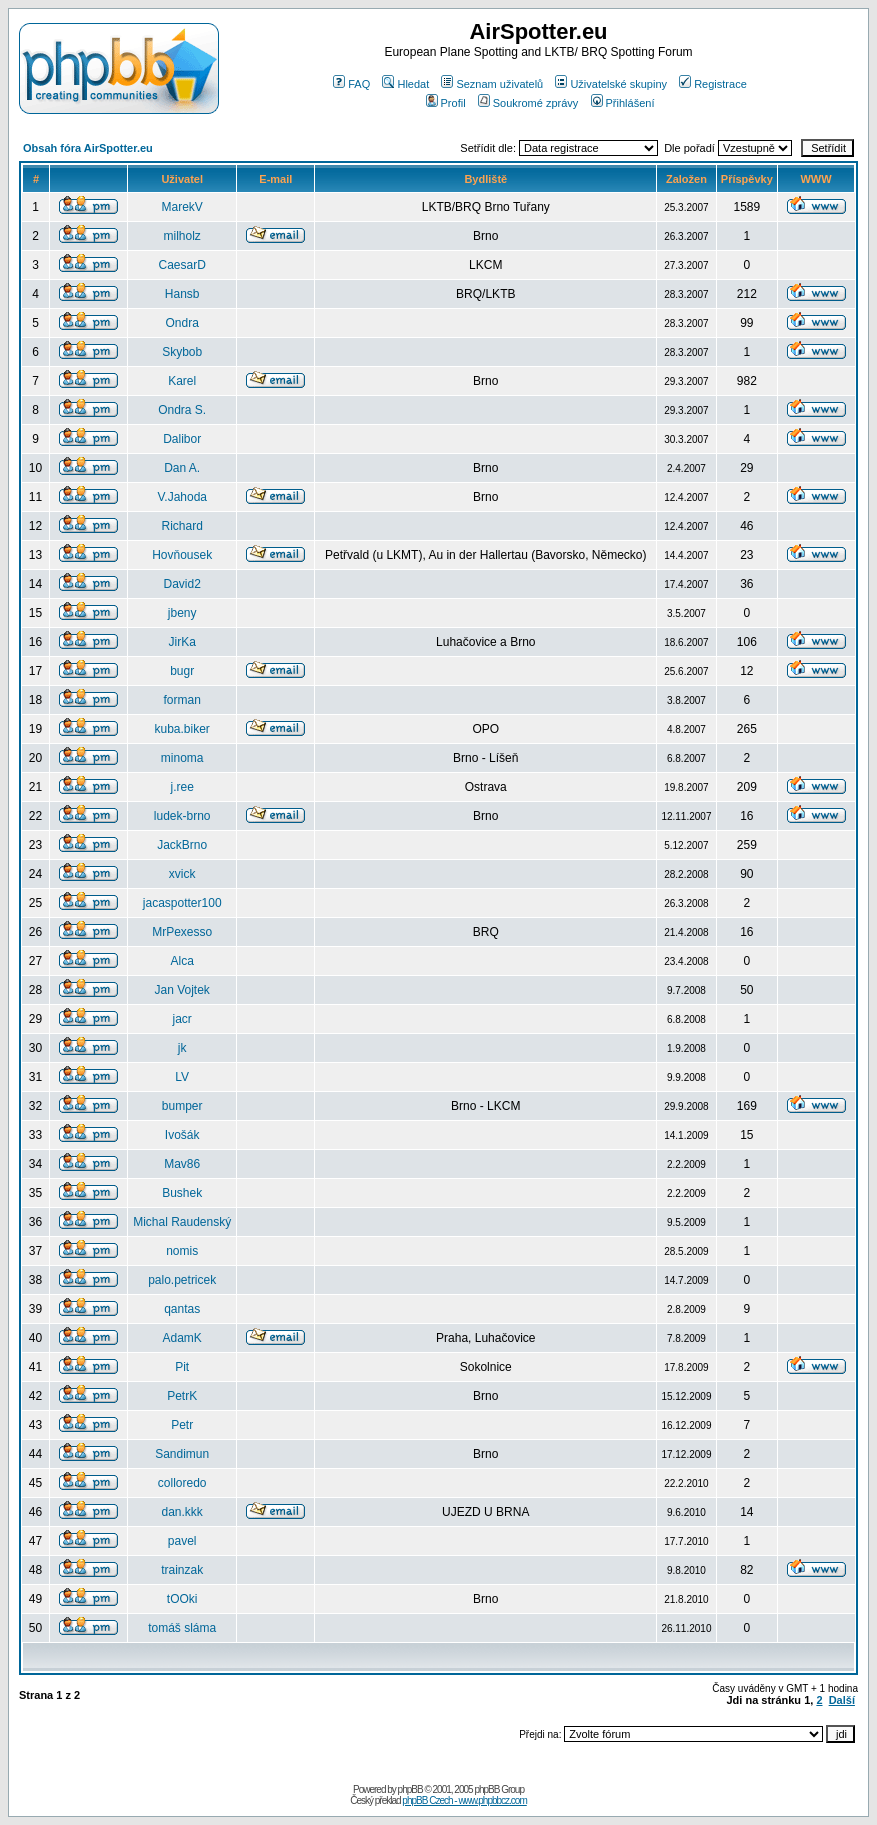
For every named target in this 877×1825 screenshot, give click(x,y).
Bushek (182, 1193)
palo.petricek (182, 1280)
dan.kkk (182, 1512)
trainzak (182, 1570)
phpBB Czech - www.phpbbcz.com (464, 1800)
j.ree (182, 787)
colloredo (182, 1483)
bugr (182, 671)
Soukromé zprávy (528, 103)
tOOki (182, 1599)
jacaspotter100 (182, 903)
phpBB (410, 1789)
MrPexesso (182, 932)
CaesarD (182, 265)
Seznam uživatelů (492, 84)
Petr (182, 1425)
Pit (182, 1367)
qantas (182, 1309)
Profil (446, 103)
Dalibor (182, 439)
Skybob (182, 352)
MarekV (182, 207)
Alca (182, 961)
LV (182, 1077)
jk (182, 1048)
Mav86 (182, 1164)
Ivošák (182, 1135)
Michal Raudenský (182, 1222)
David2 (182, 584)
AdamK (182, 1338)
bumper (182, 1106)
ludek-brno (182, 816)
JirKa (182, 642)
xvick (182, 874)
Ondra (182, 323)
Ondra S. (182, 410)
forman (182, 700)
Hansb (182, 294)
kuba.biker (182, 729)
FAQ (351, 84)
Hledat (405, 84)
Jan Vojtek (182, 990)
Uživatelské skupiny (611, 84)
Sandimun (182, 1454)
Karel (182, 381)
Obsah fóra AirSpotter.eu (88, 148)
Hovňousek (182, 555)
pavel (182, 1541)
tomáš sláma (182, 1628)
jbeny (182, 613)
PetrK (182, 1396)
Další (842, 1700)
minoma (182, 758)
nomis (182, 1251)
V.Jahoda (182, 497)
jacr (182, 1019)
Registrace (713, 84)
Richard (182, 526)
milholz (182, 236)
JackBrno (182, 845)
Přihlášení (623, 103)
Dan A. (182, 468)
